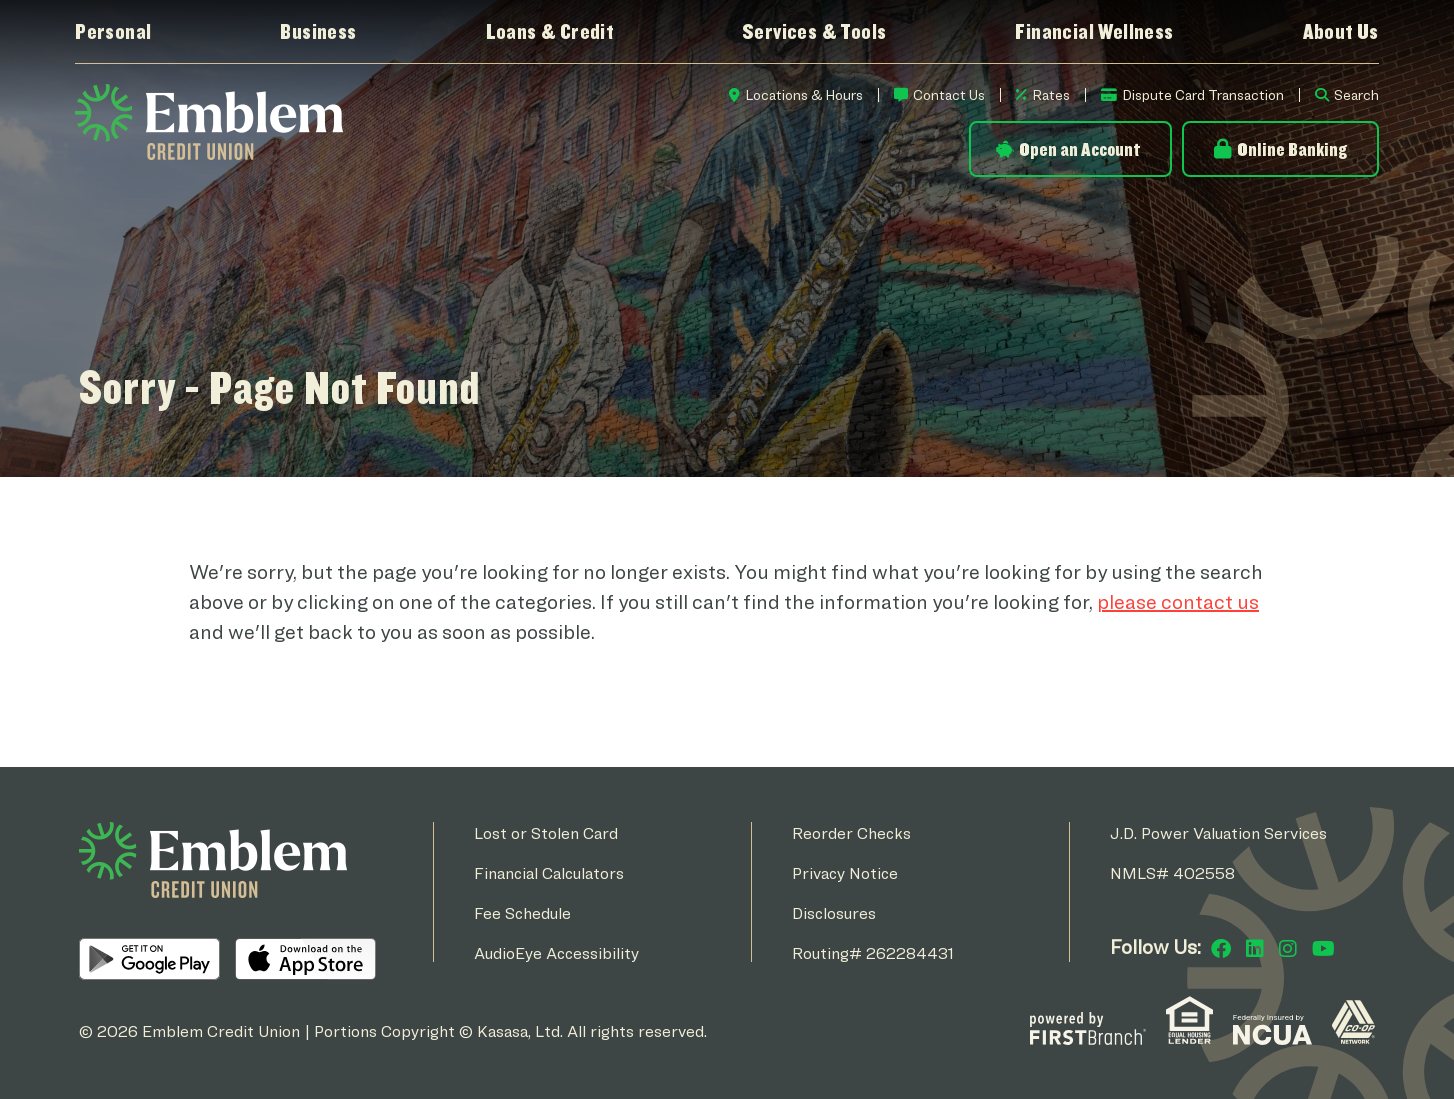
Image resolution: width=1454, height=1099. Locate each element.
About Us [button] (1341, 31)
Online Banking (1292, 149)
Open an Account (1079, 149)
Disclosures (834, 913)
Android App (149, 959)
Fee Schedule (522, 913)
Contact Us (949, 94)
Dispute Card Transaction (1203, 94)
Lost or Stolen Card (546, 833)
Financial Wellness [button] (1094, 31)
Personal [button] (113, 31)
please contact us (1178, 602)
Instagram (1288, 949)
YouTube (1323, 949)
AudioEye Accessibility (556, 953)
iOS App (305, 959)
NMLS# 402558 (1172, 873)
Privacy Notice (845, 873)
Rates (1051, 94)
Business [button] (318, 31)
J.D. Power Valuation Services (1218, 833)
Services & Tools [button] (814, 31)
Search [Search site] (1356, 94)
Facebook (1221, 949)
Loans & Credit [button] (550, 31)
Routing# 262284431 (873, 953)
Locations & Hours (804, 94)
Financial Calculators (549, 873)
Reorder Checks (851, 833)
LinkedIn (1255, 949)
